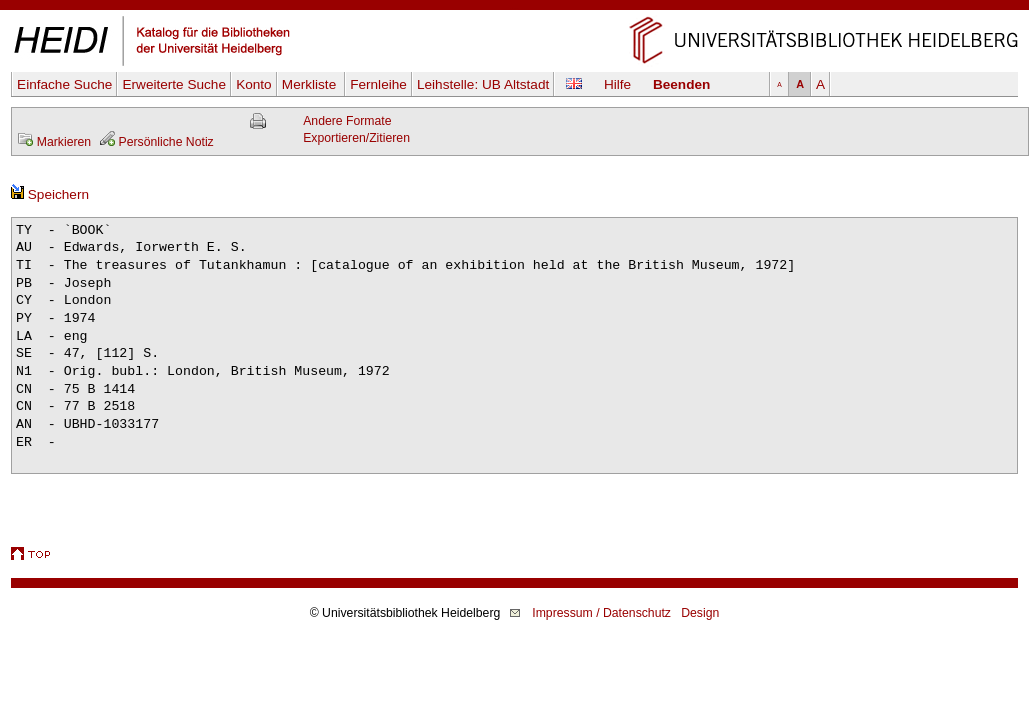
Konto (254, 84)
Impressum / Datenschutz (601, 613)
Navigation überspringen (514, 8)
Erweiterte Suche (174, 84)
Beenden (681, 84)
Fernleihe (378, 84)
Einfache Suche (64, 84)
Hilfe (617, 84)
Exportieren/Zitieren (356, 138)
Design (700, 613)
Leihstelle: (483, 84)
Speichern (50, 194)
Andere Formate (347, 121)
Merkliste (311, 84)
